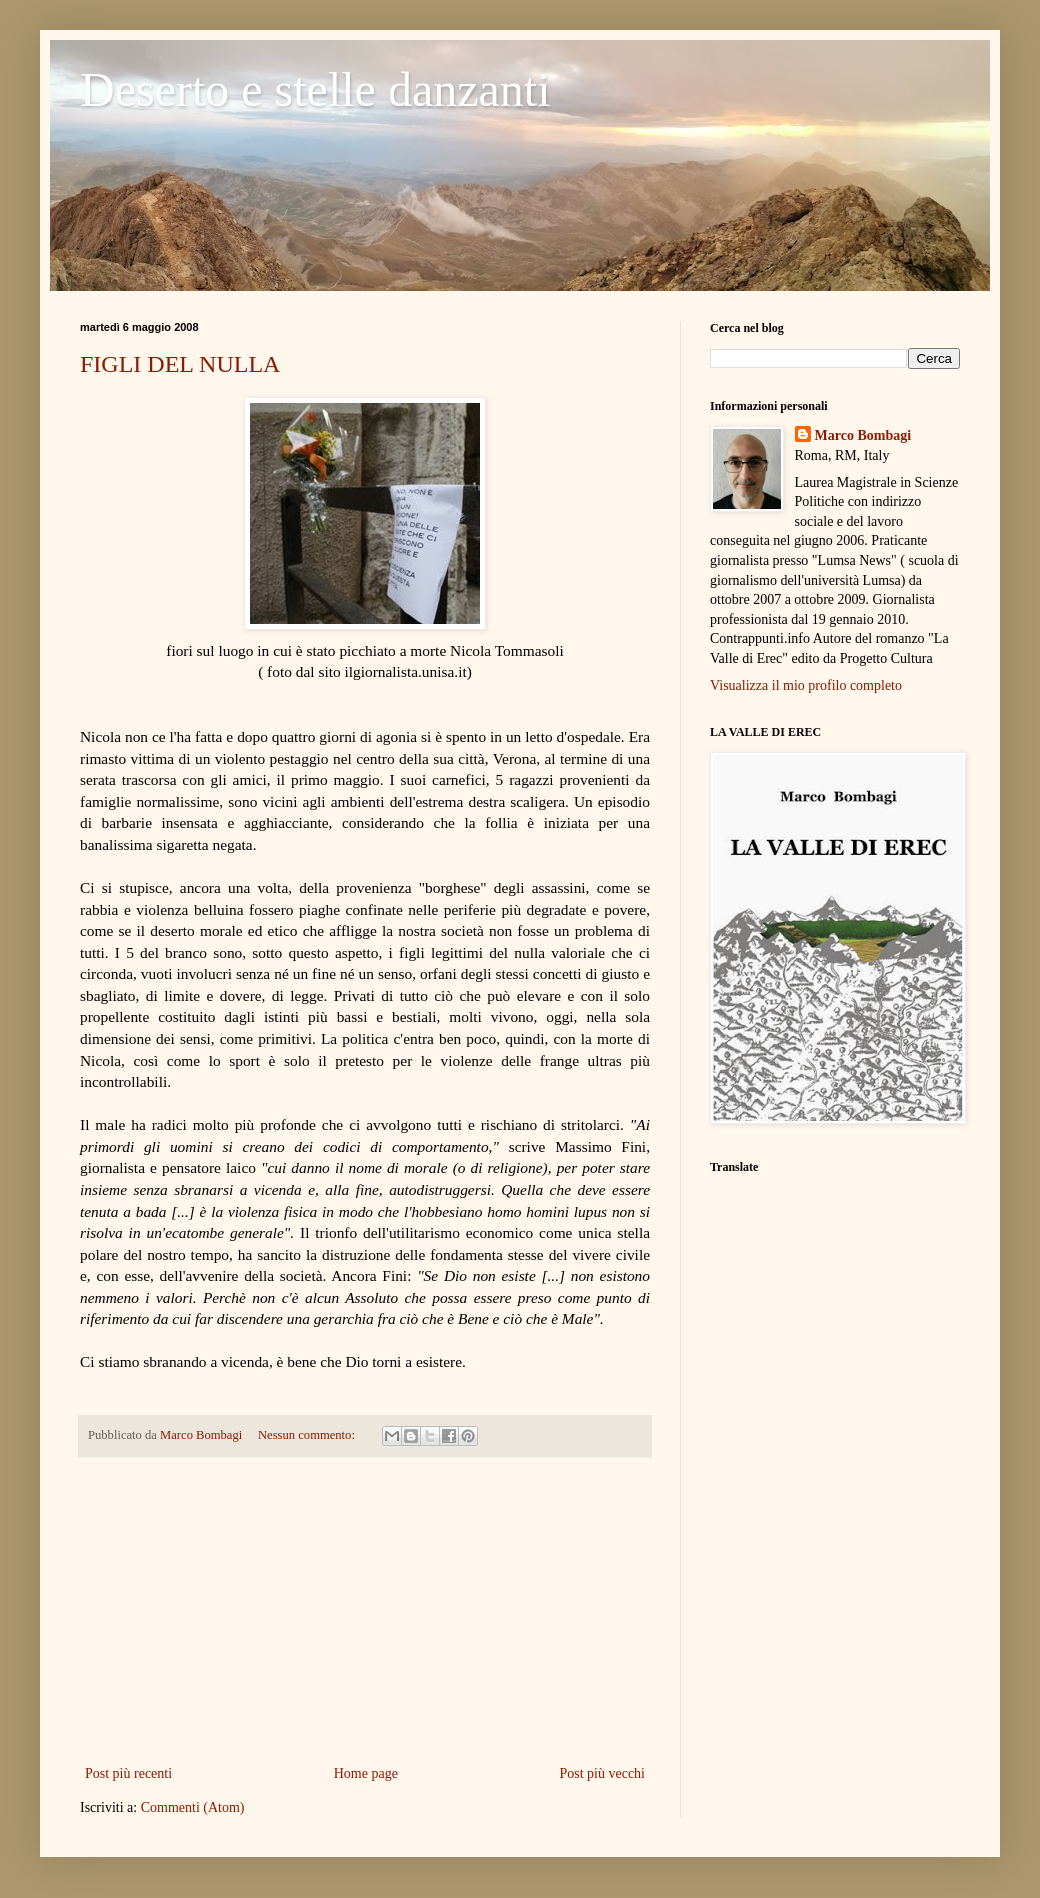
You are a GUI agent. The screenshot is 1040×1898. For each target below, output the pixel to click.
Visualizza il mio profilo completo (806, 685)
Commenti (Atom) (193, 1807)
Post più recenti (128, 1773)
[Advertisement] (365, 1611)
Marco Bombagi (863, 435)
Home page (366, 1773)
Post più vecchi (602, 1773)
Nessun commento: (308, 1435)
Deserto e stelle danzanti (315, 89)
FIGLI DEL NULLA (180, 364)
